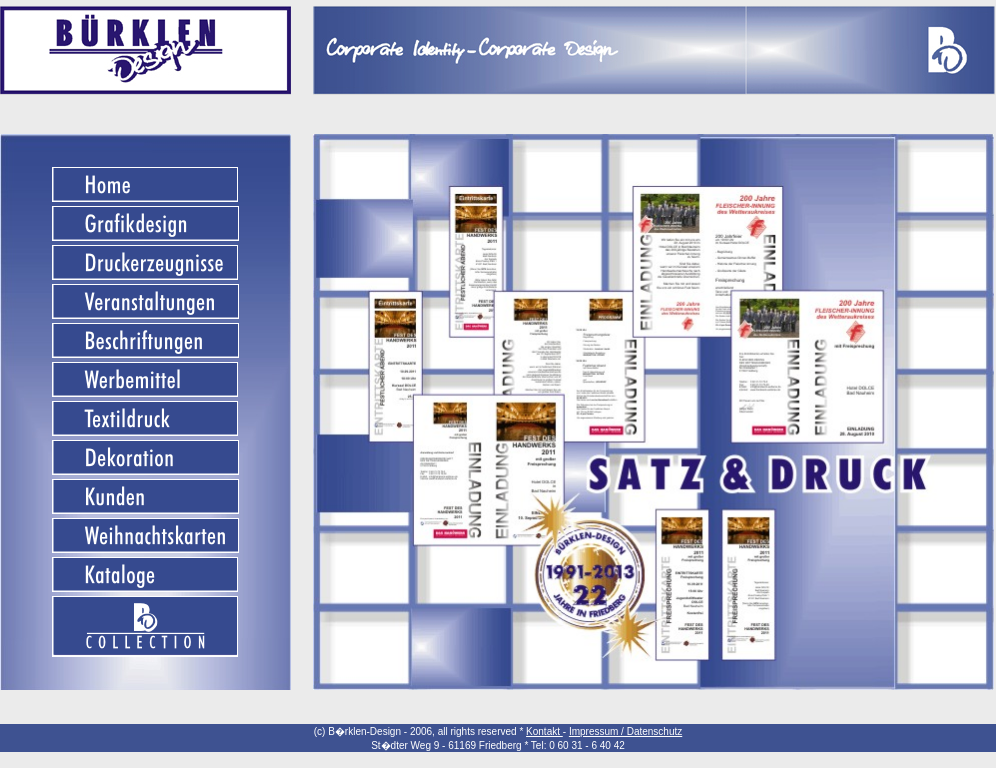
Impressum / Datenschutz (625, 731)
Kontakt (544, 731)
